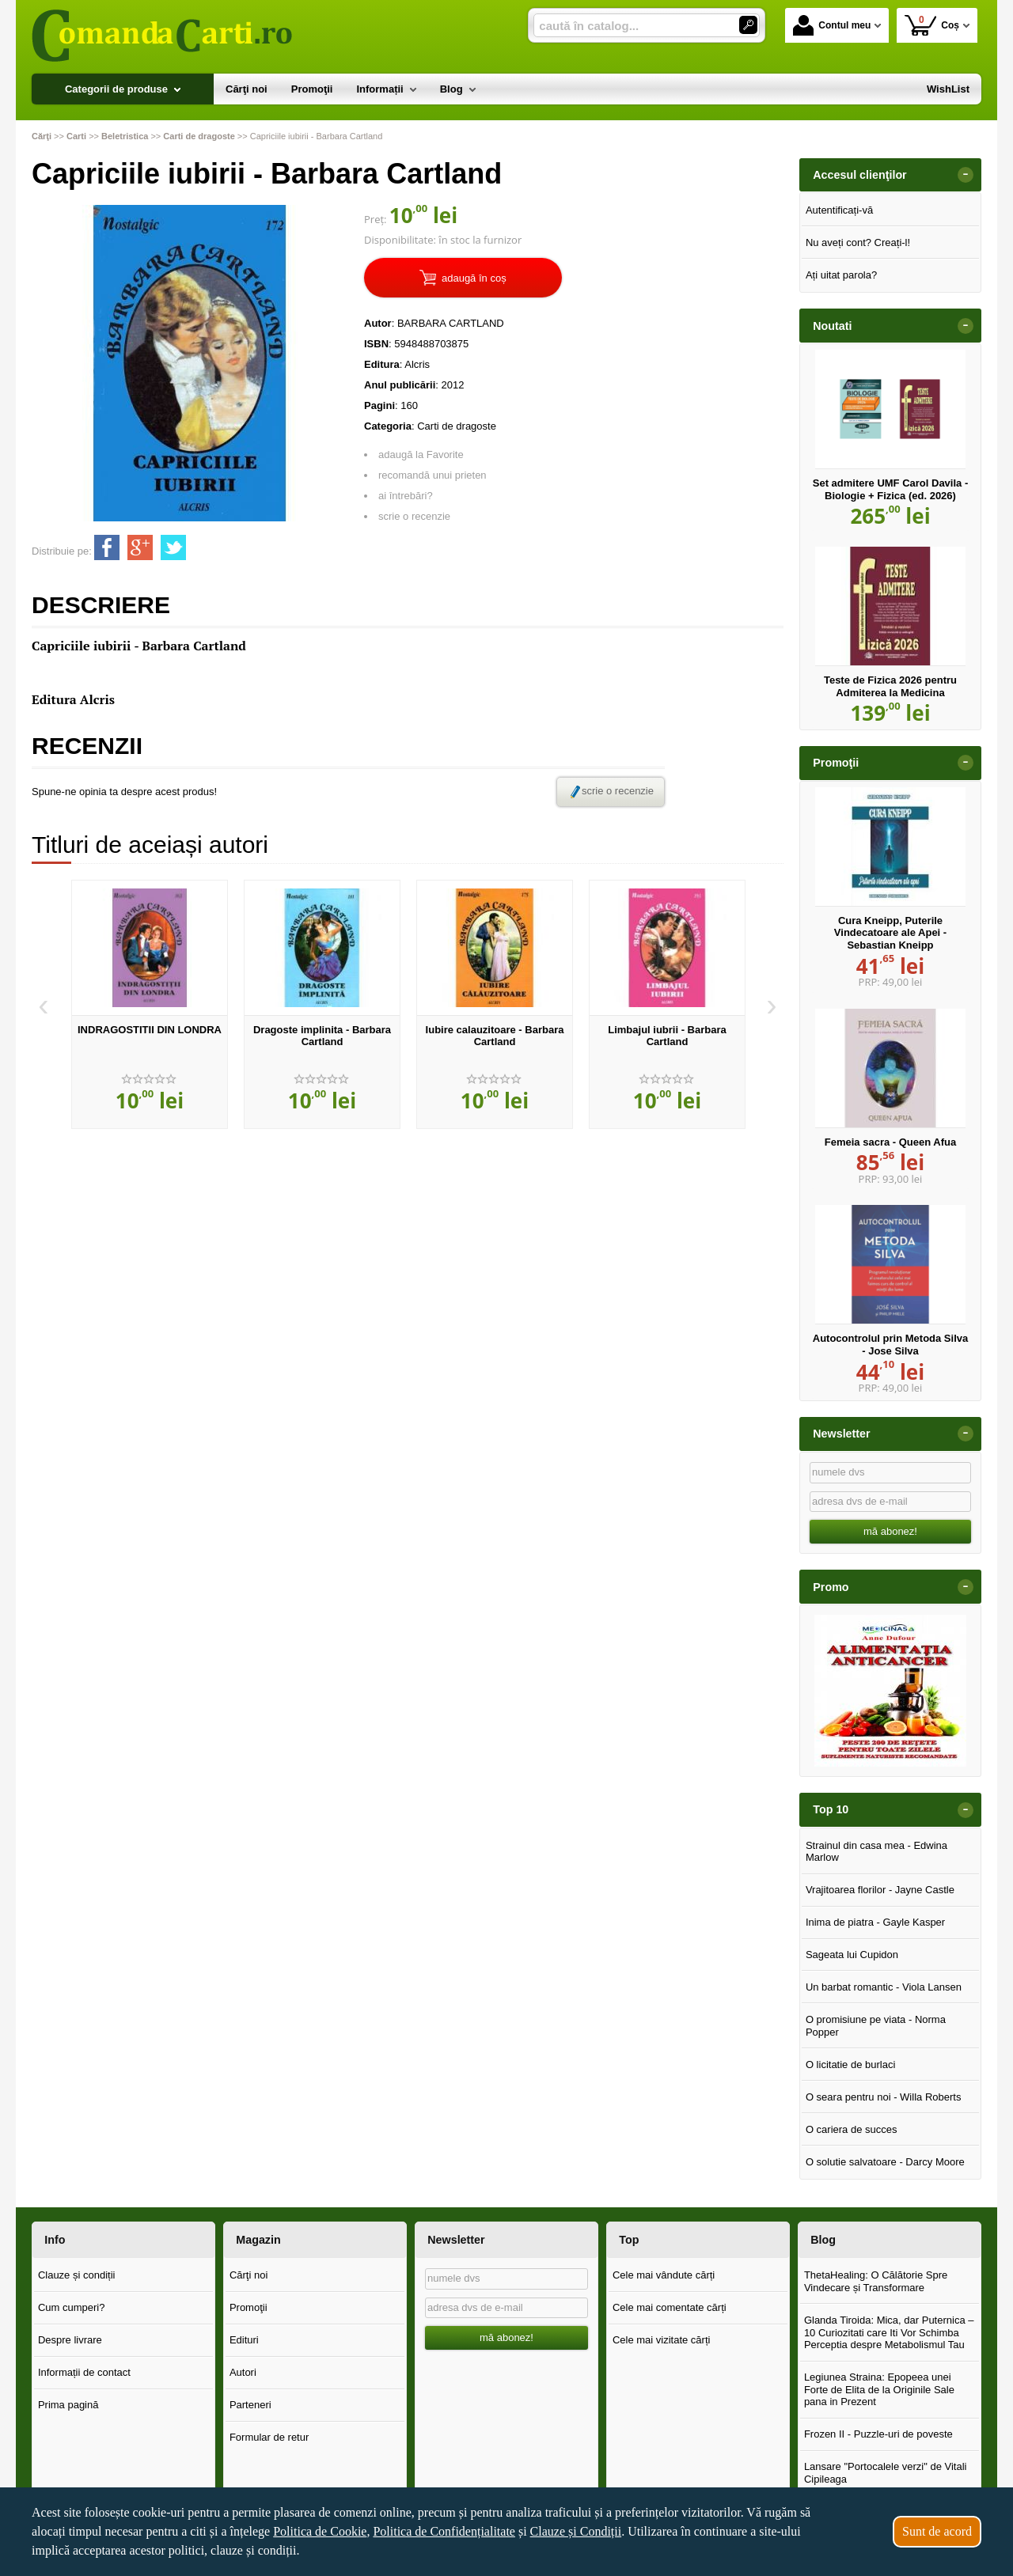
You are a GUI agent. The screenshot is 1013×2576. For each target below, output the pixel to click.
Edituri (244, 2340)
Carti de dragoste (456, 426)
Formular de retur (269, 2437)
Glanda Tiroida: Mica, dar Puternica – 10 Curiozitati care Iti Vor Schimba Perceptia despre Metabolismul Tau (889, 2332)
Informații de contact (84, 2372)
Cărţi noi (248, 2275)
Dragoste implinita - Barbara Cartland (322, 1036)
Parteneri (250, 2405)
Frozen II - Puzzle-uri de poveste (878, 2434)
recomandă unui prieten (432, 475)
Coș (932, 25)
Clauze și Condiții (576, 2531)
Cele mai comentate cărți (670, 2307)
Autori (243, 2372)
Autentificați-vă (839, 210)
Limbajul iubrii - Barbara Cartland (667, 1036)
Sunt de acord (937, 2531)
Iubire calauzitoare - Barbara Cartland (495, 1036)
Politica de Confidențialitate (444, 2531)
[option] (149, 1005)
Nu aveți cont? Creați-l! (858, 242)
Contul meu (832, 25)
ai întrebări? (405, 496)
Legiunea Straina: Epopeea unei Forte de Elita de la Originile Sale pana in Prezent (879, 2389)
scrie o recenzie (414, 516)
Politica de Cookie (319, 2531)
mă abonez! (890, 1531)
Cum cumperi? (71, 2307)
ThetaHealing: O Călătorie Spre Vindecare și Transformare (875, 2281)
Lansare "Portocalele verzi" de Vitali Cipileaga (885, 2472)
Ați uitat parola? (841, 275)
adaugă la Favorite (421, 454)
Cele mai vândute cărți (664, 2275)
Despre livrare (70, 2340)
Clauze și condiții (77, 2275)
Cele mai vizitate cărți (662, 2340)
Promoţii (248, 2307)
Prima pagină (68, 2405)
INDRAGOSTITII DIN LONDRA (150, 1030)
